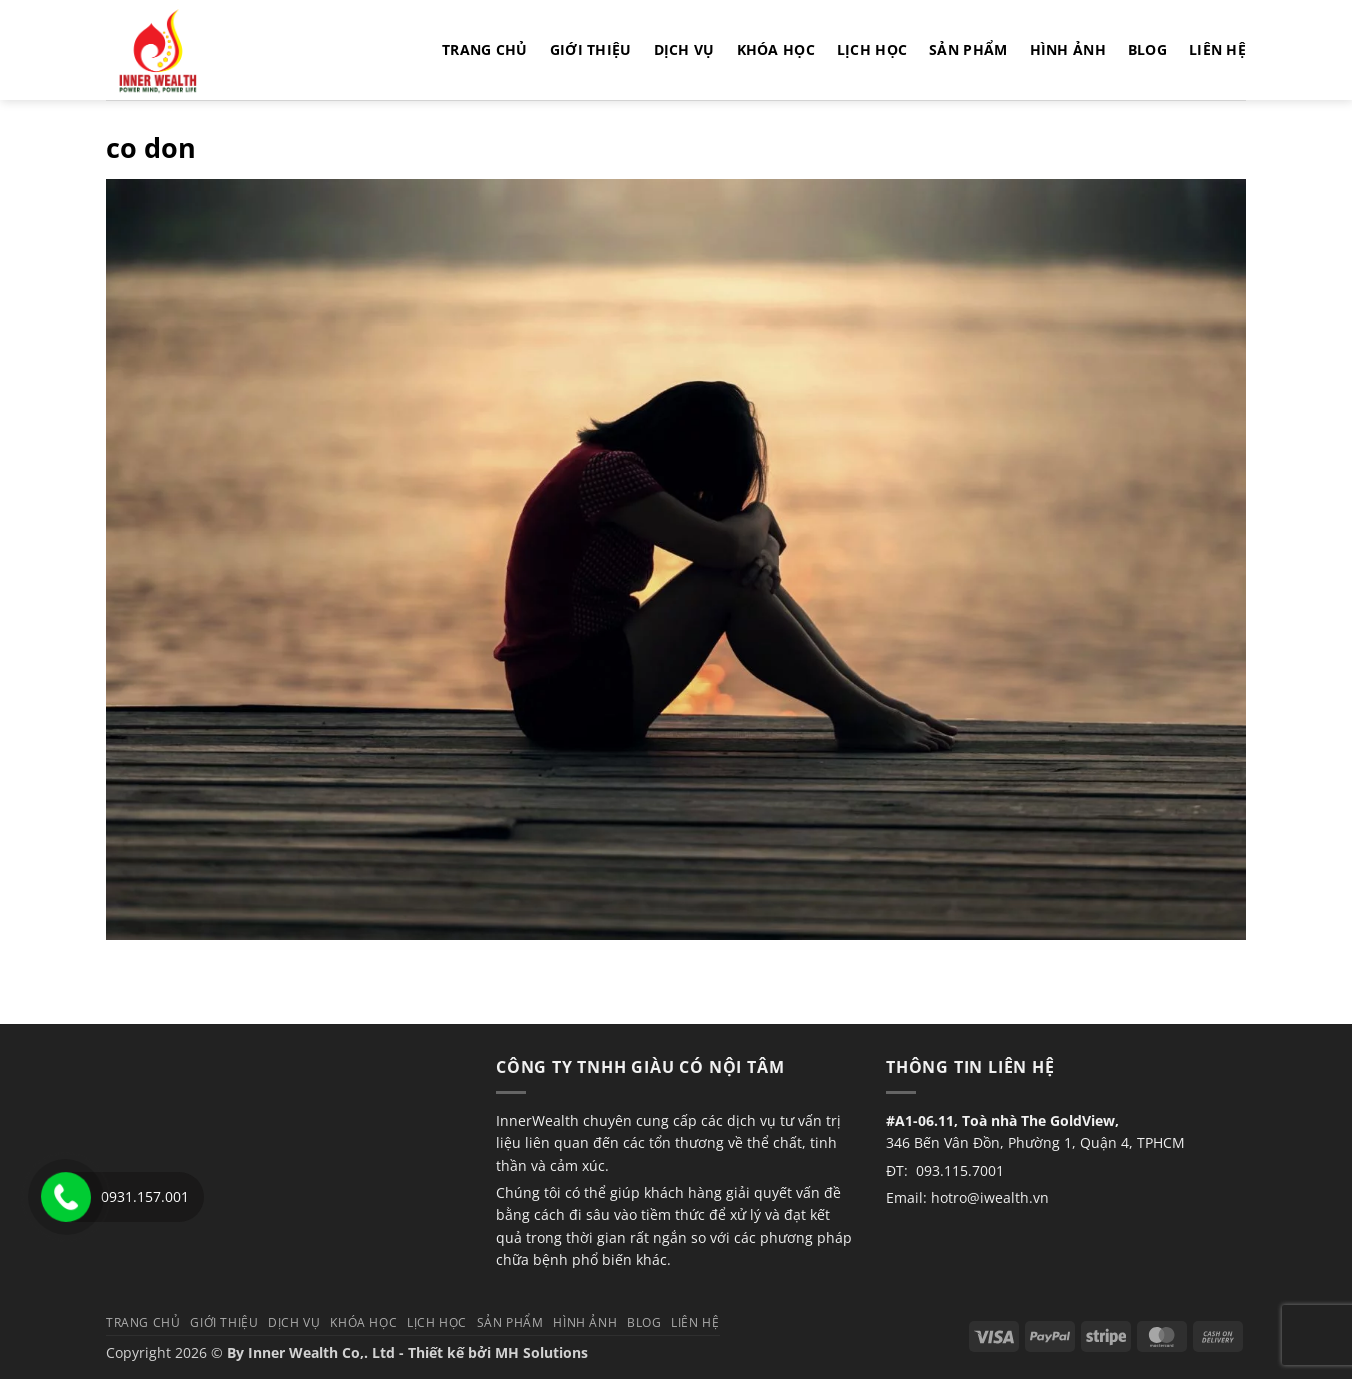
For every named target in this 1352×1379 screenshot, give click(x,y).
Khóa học (776, 49)
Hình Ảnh (1068, 49)
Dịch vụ (684, 49)
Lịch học (872, 49)
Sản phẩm (968, 49)
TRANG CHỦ (485, 49)
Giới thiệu (591, 49)
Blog (1147, 49)
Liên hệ (1217, 49)
